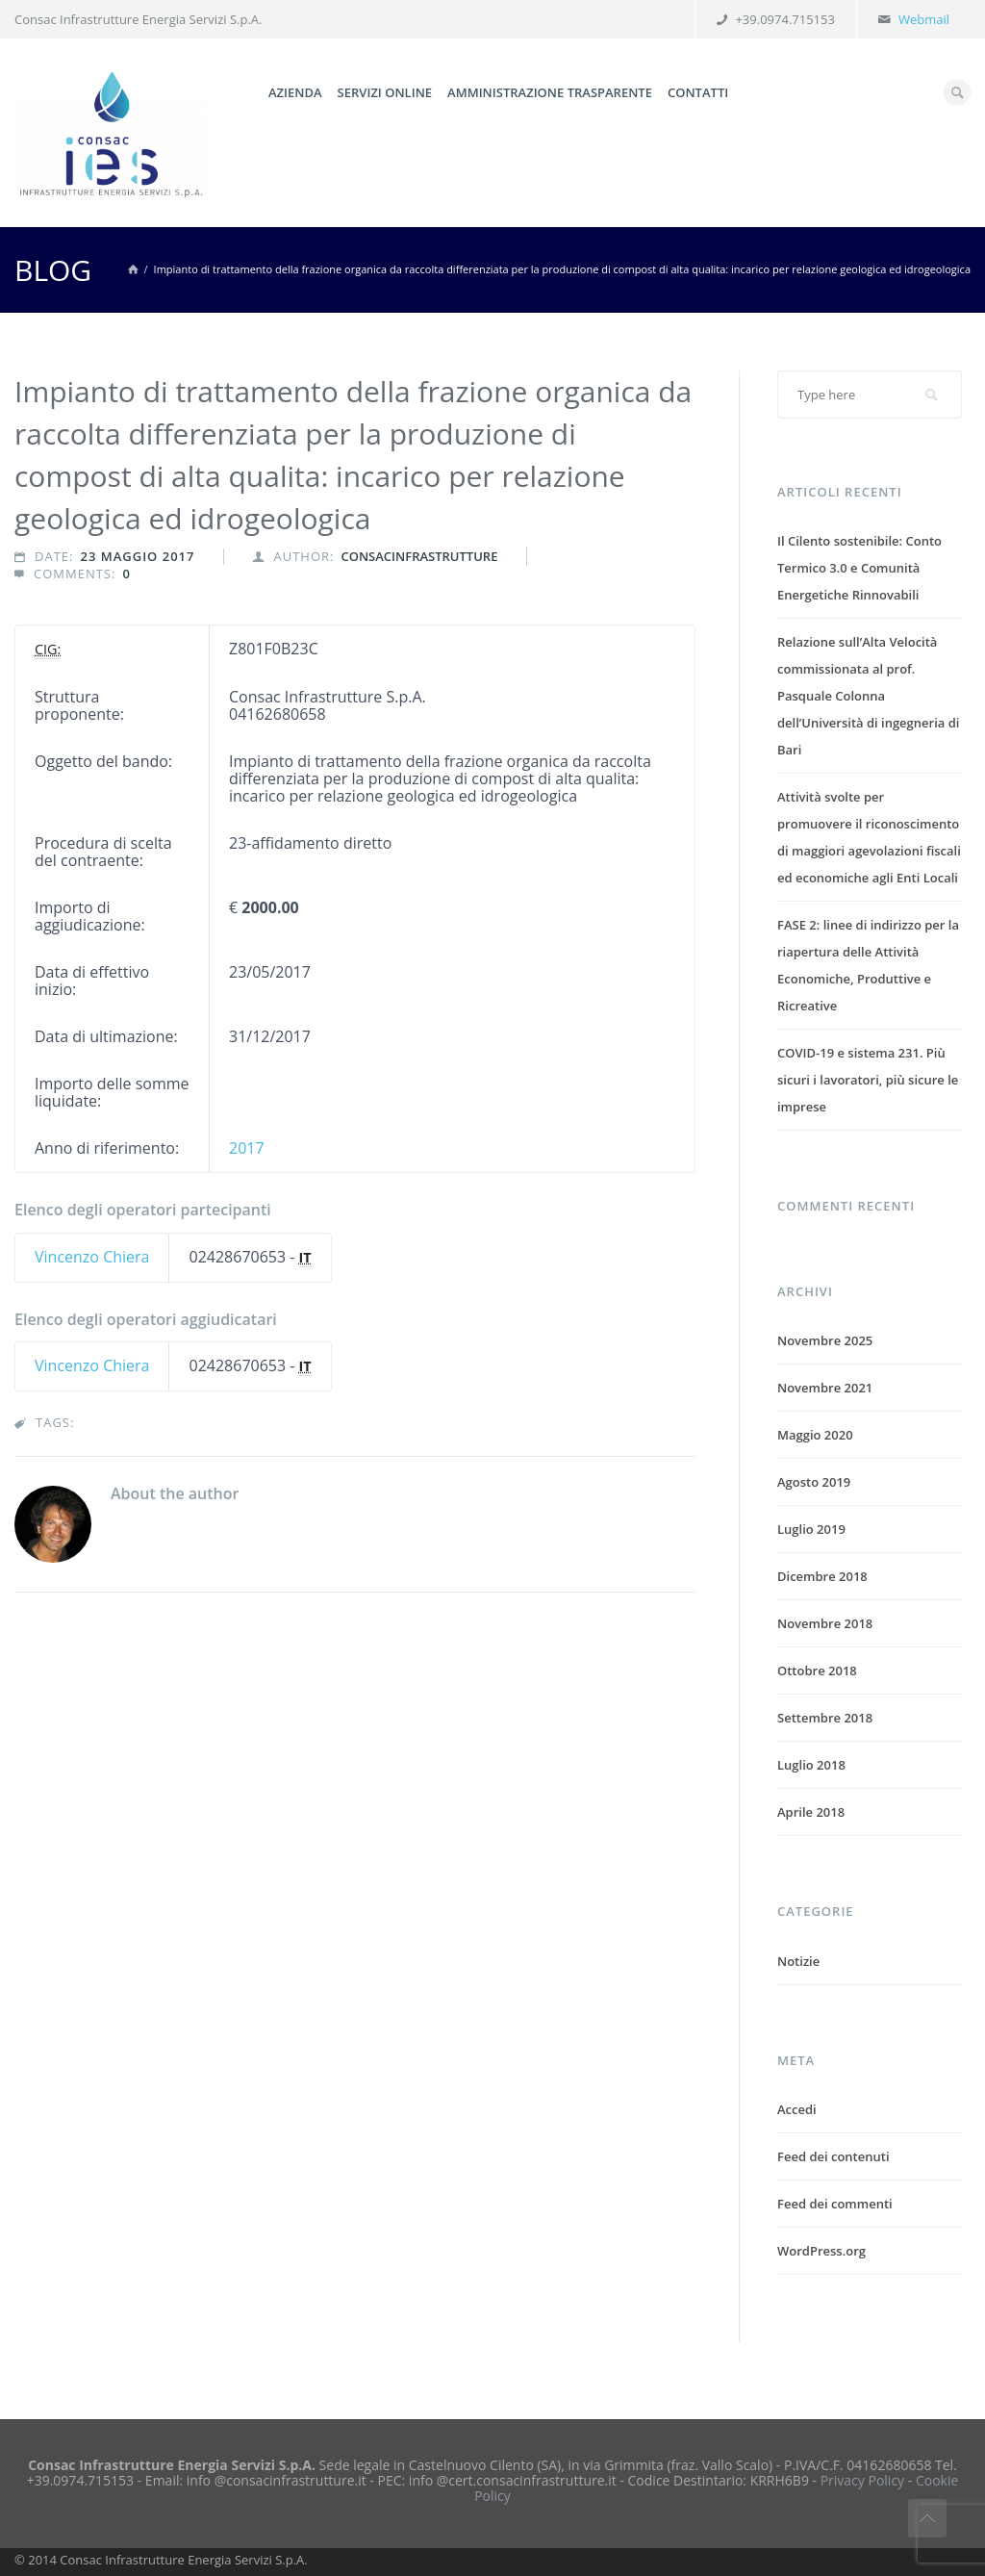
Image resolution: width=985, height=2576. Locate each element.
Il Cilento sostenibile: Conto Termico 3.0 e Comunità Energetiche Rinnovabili (859, 567)
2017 (247, 1148)
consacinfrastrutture (419, 556)
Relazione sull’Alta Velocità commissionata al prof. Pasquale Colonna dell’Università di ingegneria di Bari (868, 695)
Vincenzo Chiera (92, 1256)
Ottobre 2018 (817, 1670)
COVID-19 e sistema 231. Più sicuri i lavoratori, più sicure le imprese (867, 1079)
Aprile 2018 (811, 1812)
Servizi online (385, 92)
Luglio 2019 (811, 1529)
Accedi (797, 2109)
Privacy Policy (862, 2480)
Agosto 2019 (813, 1482)
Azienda (295, 92)
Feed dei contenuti (833, 2156)
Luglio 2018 (811, 1764)
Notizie (798, 1961)
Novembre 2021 (824, 1387)
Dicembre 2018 (822, 1576)
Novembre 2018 (824, 1623)
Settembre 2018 (824, 1717)
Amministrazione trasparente (549, 92)
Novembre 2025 (824, 1340)
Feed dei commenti (835, 2203)
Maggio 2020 (815, 1434)
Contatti (698, 92)
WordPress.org (821, 2250)
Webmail (923, 19)
